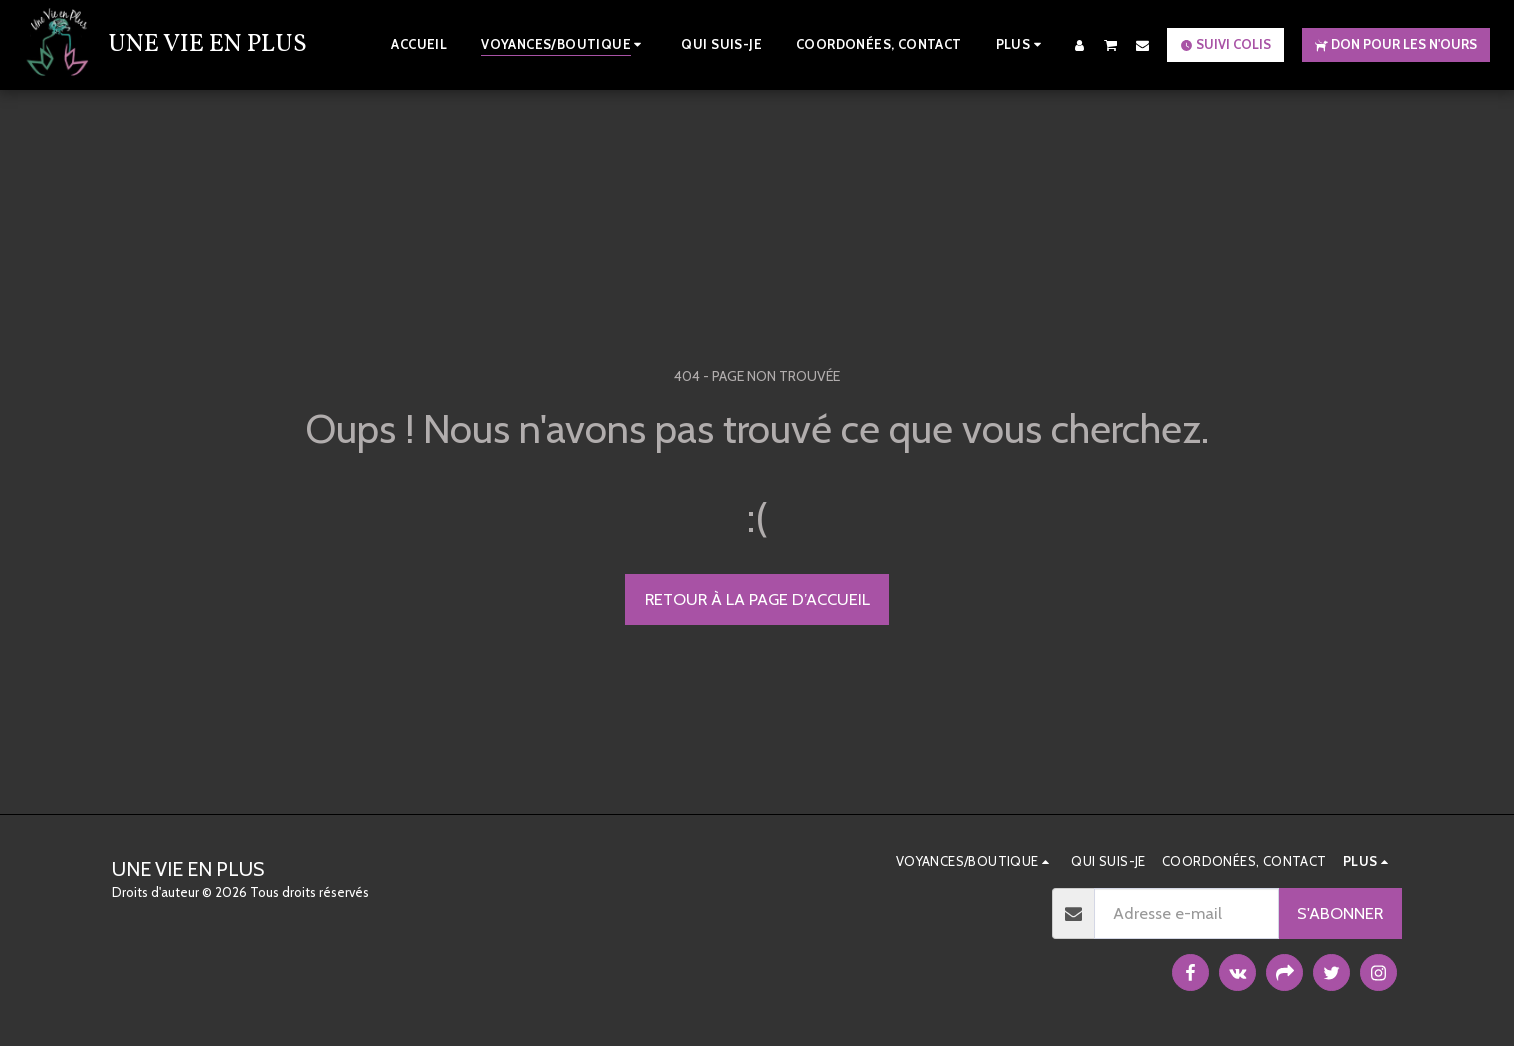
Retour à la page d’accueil (757, 599)
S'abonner (1340, 913)
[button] (1111, 44)
